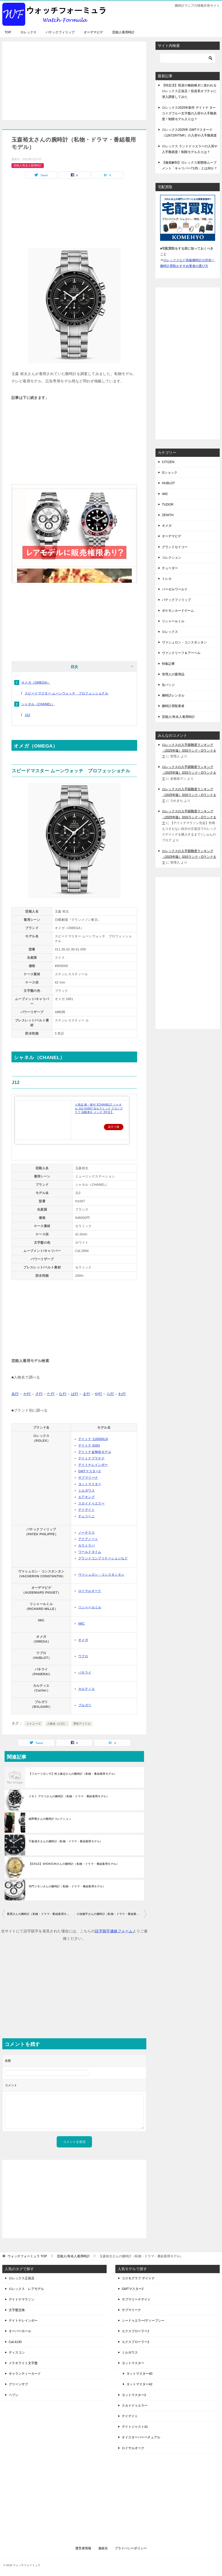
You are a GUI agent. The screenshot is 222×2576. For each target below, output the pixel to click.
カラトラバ (86, 1545)
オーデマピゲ (93, 32)
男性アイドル (81, 1723)
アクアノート (88, 1539)
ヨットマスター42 (139, 2384)
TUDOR (167, 504)
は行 (74, 1394)
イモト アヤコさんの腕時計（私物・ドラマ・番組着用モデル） (69, 1796)
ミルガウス (86, 1490)
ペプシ (13, 2395)
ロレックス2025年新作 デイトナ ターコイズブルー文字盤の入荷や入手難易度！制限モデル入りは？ (189, 113)
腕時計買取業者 (173, 706)
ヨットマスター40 (139, 2373)
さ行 (39, 1394)
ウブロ (83, 1656)
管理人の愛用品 (173, 674)
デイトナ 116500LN (93, 1439)
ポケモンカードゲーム (178, 610)
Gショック (169, 472)
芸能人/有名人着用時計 (28, 165)
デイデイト (86, 1510)
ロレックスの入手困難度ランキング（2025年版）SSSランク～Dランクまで (189, 750)
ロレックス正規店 (21, 2278)
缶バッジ (168, 685)
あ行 (15, 1394)
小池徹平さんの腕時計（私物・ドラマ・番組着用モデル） (111, 1914)
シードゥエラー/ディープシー (143, 2320)
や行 (98, 1394)
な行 (63, 1394)
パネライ (85, 1672)
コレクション (171, 557)
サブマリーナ (88, 1477)
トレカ (167, 578)
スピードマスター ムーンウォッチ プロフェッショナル (66, 693)
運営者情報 (83, 2548)
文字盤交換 (17, 2310)
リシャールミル (89, 1607)
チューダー (170, 568)
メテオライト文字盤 (23, 2363)
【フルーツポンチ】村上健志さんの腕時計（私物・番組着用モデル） (73, 1773)
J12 (27, 715)
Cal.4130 (15, 2342)
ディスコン (17, 2352)
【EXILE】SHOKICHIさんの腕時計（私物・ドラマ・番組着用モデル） (74, 1863)
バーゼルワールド (175, 589)
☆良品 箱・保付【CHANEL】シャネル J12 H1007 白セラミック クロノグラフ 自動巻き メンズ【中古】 (99, 1108)
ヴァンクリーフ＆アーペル (181, 653)
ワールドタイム (89, 1552)
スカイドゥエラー (91, 1503)
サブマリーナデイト (136, 2299)
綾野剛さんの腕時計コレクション (50, 1818)
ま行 (86, 1394)
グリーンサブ (18, 2384)
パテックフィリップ (60, 32)
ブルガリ (85, 1705)
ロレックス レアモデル (26, 2289)
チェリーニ (86, 1516)
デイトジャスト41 (135, 2426)
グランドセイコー (175, 547)
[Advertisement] (74, 78)
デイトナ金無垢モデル (94, 1452)
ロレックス (28, 32)
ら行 (110, 1394)
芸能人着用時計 (123, 32)
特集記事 (168, 663)
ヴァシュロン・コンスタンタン (101, 1574)
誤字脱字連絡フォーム (114, 1931)
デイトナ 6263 (89, 1445)
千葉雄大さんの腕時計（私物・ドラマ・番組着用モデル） (66, 1841)
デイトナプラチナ (91, 1458)
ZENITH (168, 515)
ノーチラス (86, 1532)
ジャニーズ (33, 1723)
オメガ (83, 1640)
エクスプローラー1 (135, 2331)
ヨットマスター (89, 1484)
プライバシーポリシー (131, 2548)
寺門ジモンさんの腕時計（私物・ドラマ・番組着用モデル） (67, 1886)
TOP (8, 32)
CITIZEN (168, 462)
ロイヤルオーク (89, 1591)
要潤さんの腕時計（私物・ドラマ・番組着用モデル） (40, 1914)
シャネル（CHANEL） (38, 704)
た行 (51, 1394)
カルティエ (86, 1689)
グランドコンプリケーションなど (103, 1558)
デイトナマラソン (21, 2299)
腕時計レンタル (173, 695)
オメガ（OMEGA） (35, 682)
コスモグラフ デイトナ (138, 2278)
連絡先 (103, 2548)
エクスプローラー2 (135, 2342)
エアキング (86, 1497)
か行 (27, 1394)
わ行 (122, 1394)
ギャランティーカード (25, 2373)
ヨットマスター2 (134, 2395)
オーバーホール (20, 2331)
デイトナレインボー (93, 1465)
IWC (81, 1623)
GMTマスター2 (89, 1471)
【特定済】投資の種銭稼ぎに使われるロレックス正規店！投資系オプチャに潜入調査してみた (189, 91)
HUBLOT (168, 483)
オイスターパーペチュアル (141, 2437)
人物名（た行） (57, 1723)
